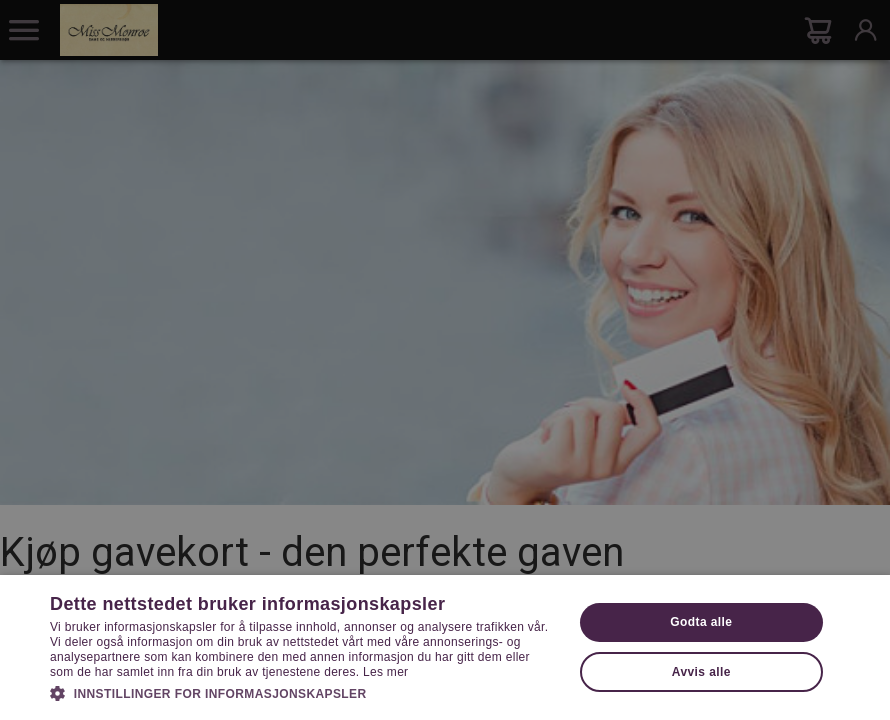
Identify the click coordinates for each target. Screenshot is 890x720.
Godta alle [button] (701, 622)
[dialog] (445, 360)
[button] (303, 692)
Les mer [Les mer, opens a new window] (385, 672)
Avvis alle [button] (701, 672)
